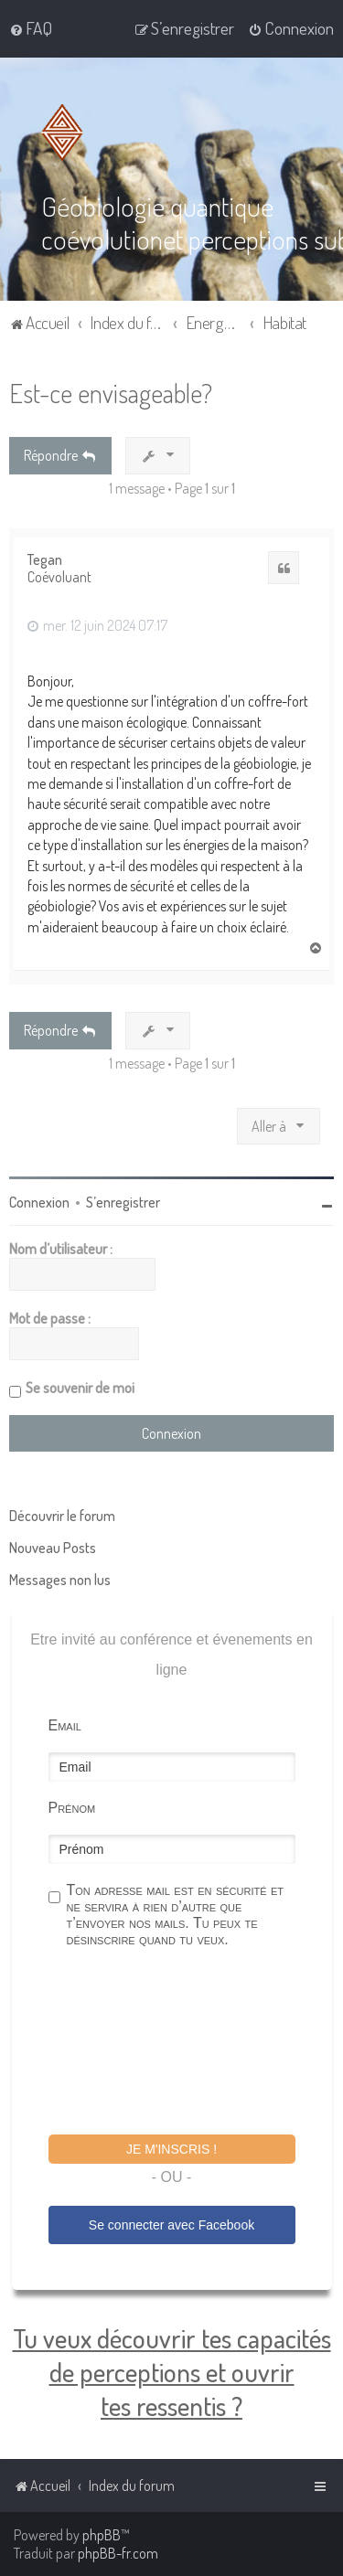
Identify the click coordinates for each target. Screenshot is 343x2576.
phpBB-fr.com (118, 2553)
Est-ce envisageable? (110, 393)
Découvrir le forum (62, 1515)
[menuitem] (30, 28)
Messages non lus (60, 1579)
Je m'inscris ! (171, 2149)
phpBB (101, 2535)
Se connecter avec (171, 2225)
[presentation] (187, 2044)
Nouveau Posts (52, 1547)
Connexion (39, 1202)
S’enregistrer (123, 1202)
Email (64, 1725)
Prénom (72, 1807)
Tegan (44, 560)
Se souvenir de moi (80, 1387)
